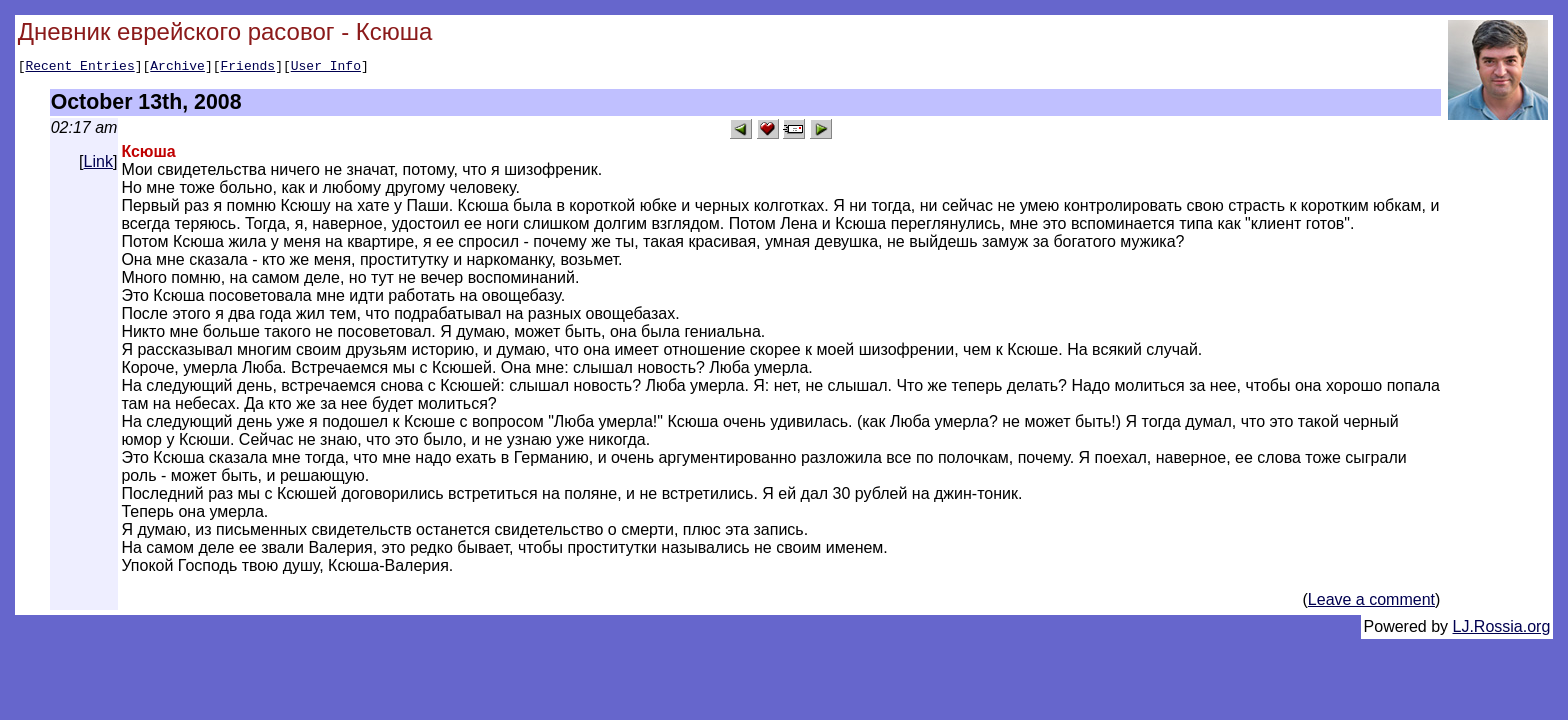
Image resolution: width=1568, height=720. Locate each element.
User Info (326, 68)
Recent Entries (79, 68)
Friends (248, 68)
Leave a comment (1371, 602)
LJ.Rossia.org (1502, 629)
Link (98, 164)
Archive (177, 68)
